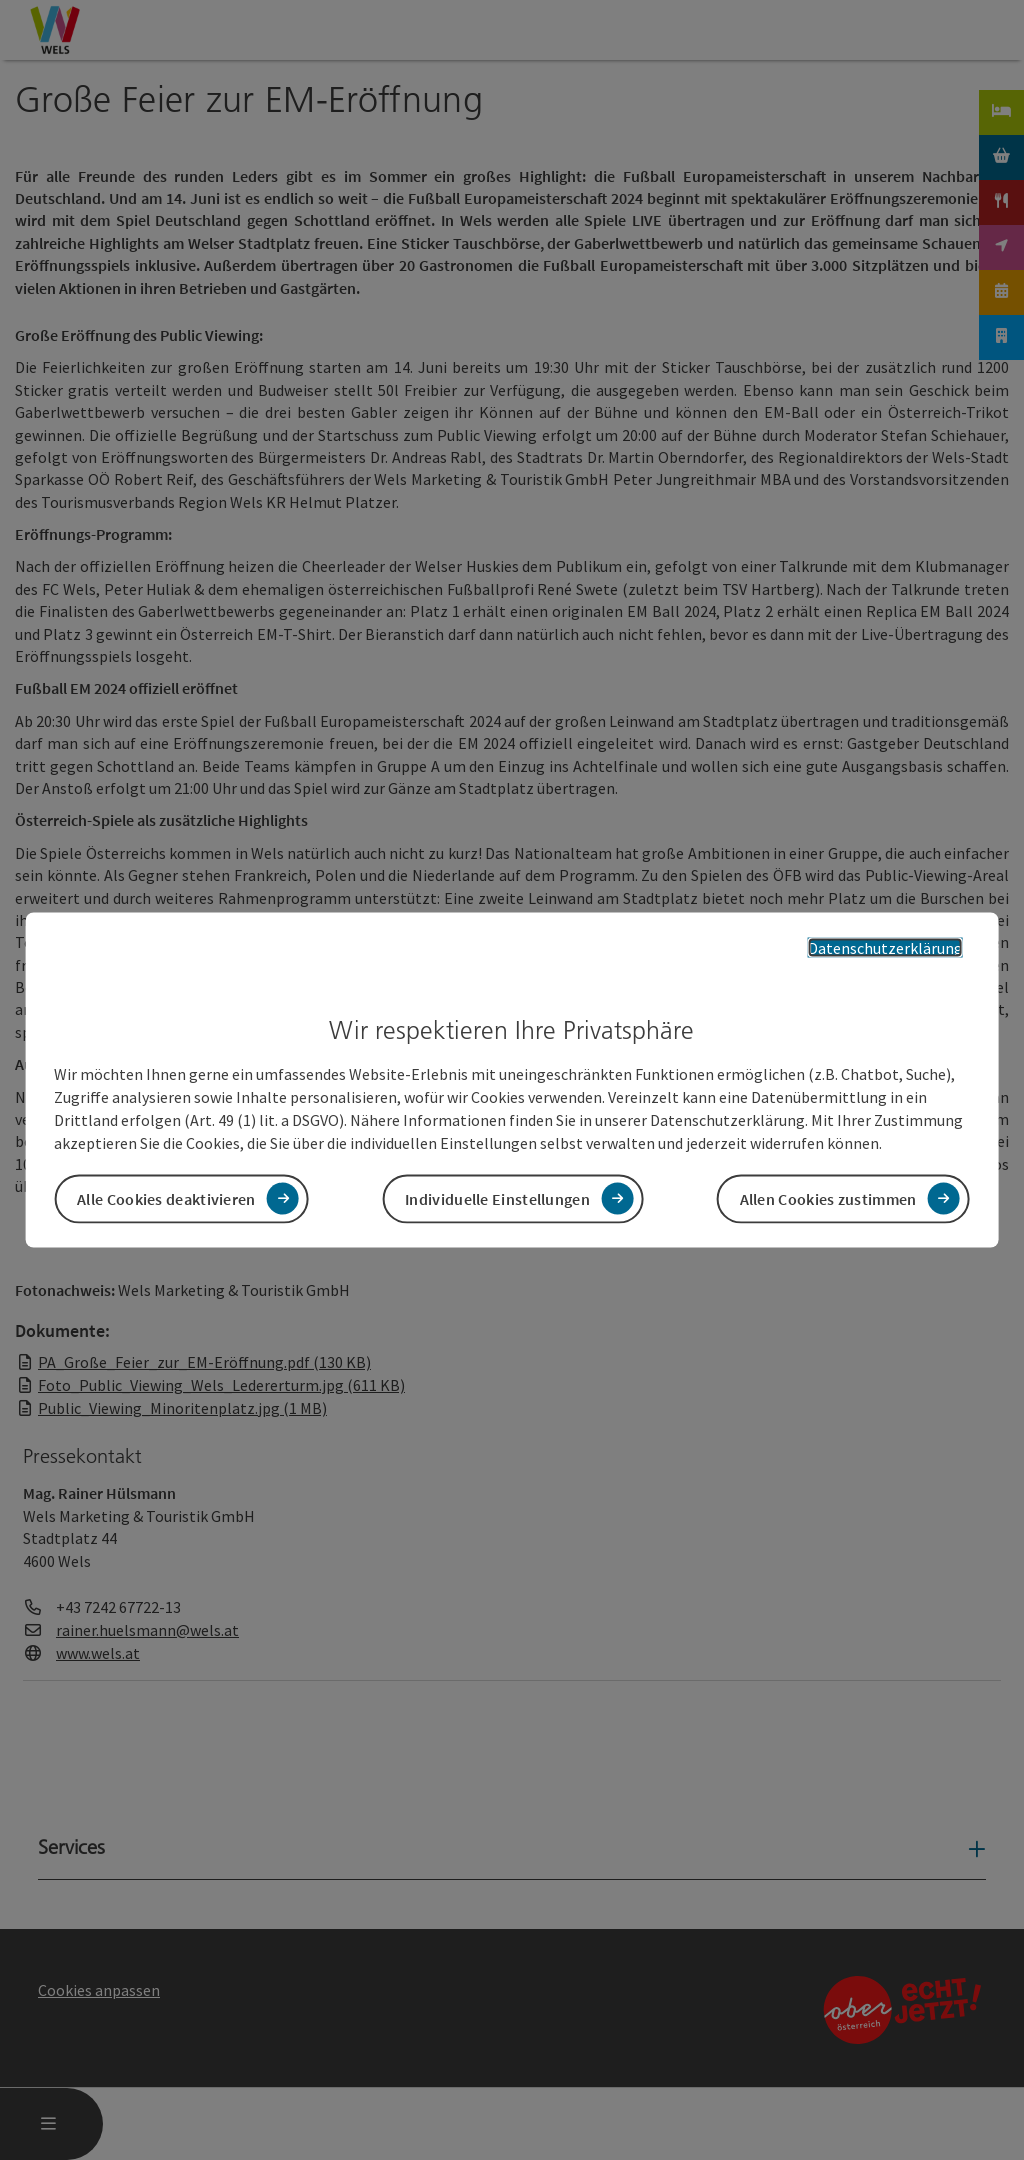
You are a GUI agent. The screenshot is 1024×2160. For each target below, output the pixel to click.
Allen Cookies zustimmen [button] (828, 1198)
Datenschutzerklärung (885, 948)
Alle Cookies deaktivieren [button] (166, 1198)
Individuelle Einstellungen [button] (497, 1198)
